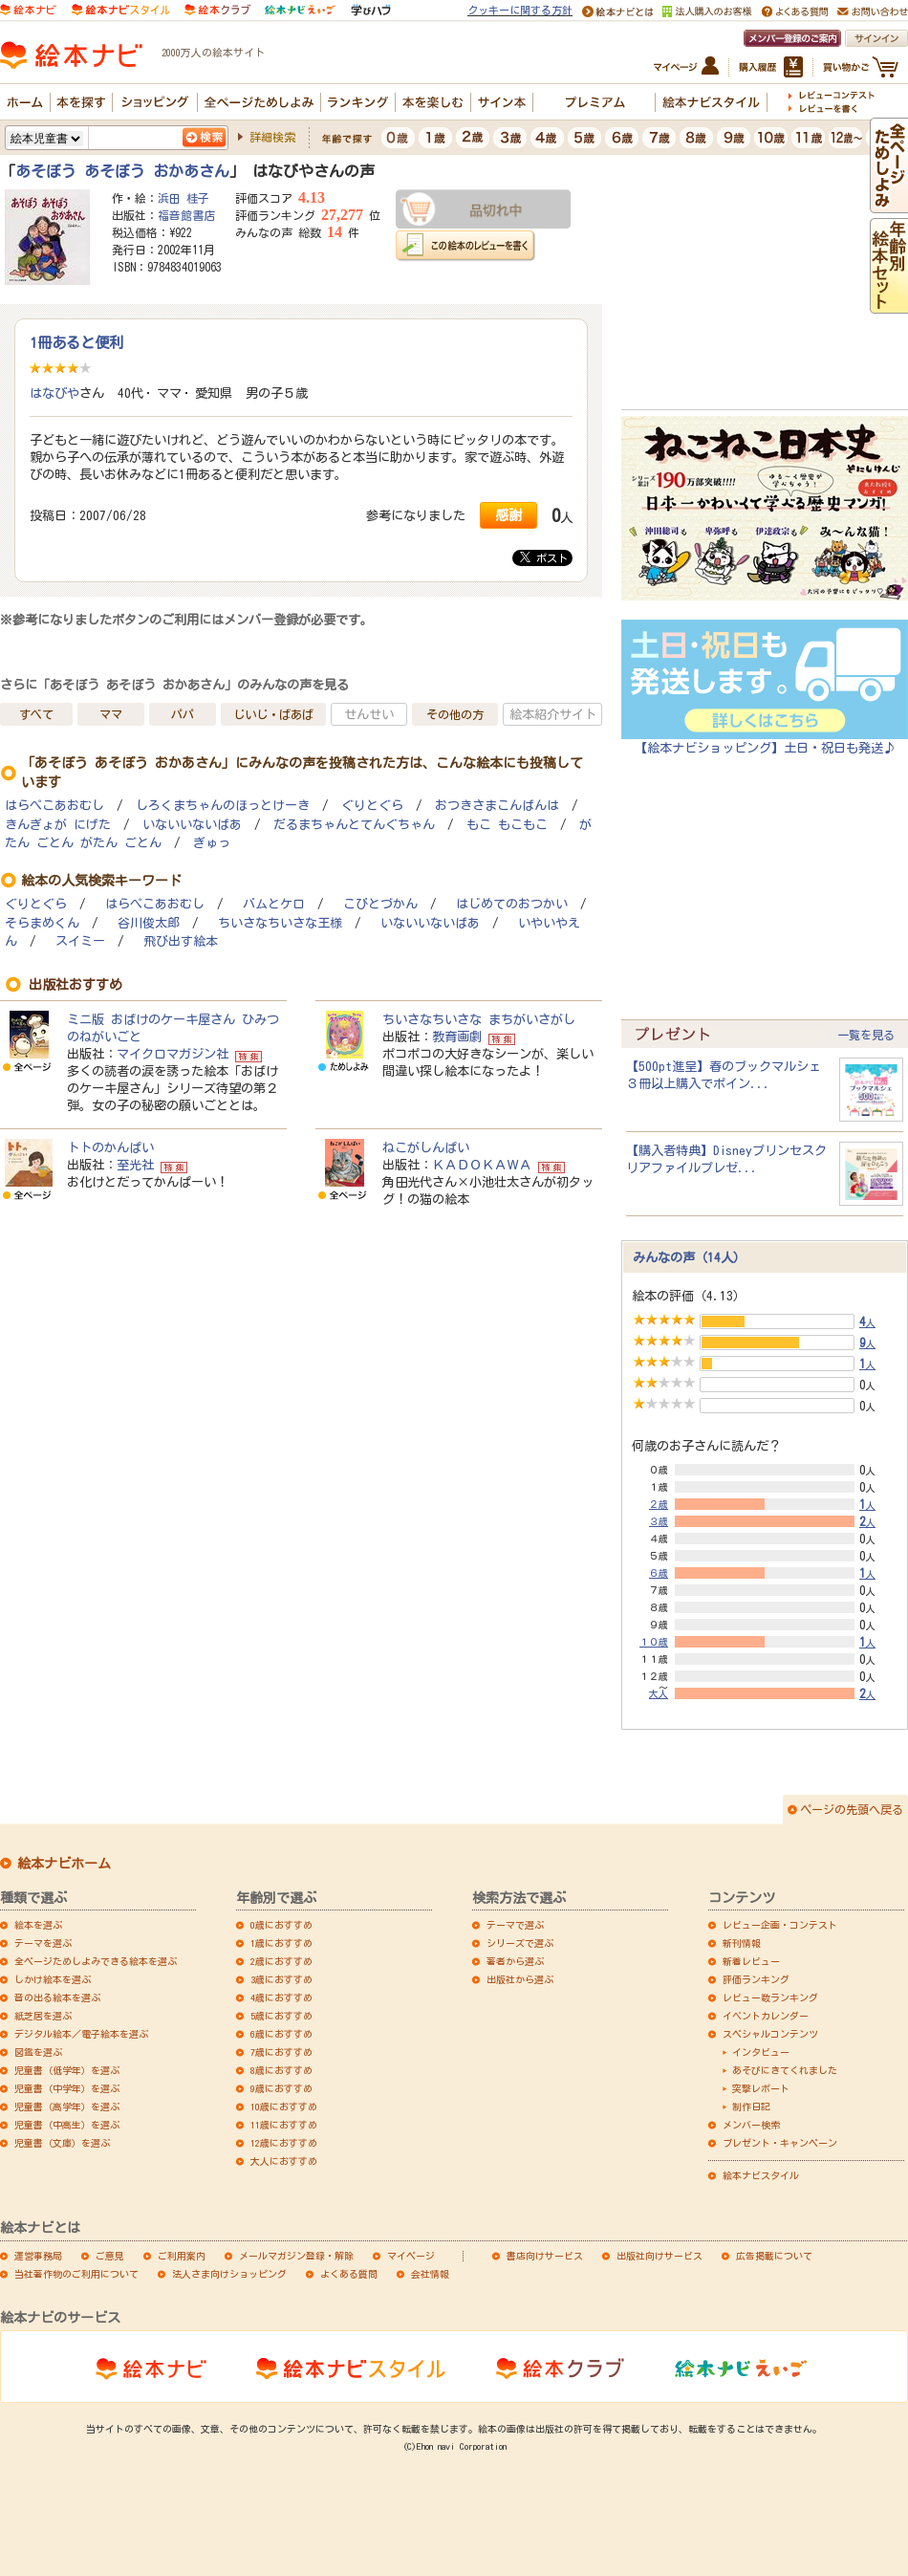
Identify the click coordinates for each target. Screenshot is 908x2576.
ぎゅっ (211, 843)
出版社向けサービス (659, 2255)
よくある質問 (349, 2274)
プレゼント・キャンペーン (780, 2143)
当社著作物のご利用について (76, 2274)
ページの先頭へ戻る (851, 1809)
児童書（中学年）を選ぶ (66, 2088)
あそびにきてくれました (784, 2070)
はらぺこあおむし (54, 805)
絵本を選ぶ (38, 1925)
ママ (110, 714)
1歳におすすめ (281, 1943)
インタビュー (760, 2052)
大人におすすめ (283, 2161)
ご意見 (110, 2255)
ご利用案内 (181, 2255)
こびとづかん (380, 904)
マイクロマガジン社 (172, 1053)
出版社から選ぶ (519, 1979)
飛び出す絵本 (180, 941)
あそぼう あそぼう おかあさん (122, 171)
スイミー (80, 941)
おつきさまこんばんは (497, 805)
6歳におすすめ (281, 2034)
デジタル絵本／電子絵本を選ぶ (81, 2034)
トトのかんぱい (110, 1147)
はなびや (54, 393)
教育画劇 (457, 1036)
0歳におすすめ (281, 1925)
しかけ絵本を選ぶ (52, 1979)
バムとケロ (274, 904)
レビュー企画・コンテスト (780, 1925)
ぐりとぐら (372, 805)
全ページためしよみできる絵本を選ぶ (95, 1961)
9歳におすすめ (281, 2088)
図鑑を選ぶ (38, 2052)
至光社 (135, 1164)
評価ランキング (756, 1979)
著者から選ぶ (515, 1961)
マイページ (411, 2255)
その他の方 (455, 714)
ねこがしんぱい (425, 1147)
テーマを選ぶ (43, 1943)
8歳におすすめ (281, 2070)
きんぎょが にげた (58, 825)
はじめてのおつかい (512, 904)
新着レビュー (751, 1961)
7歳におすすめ (281, 2052)
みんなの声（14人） (689, 1257)
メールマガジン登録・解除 (296, 2255)
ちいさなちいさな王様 (280, 923)
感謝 (508, 515)
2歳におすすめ (281, 1961)
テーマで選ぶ (515, 1925)
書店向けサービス (545, 2255)
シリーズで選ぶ (519, 1943)
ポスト (544, 557)
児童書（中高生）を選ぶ (66, 2124)
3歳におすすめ (281, 1979)
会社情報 (430, 2274)
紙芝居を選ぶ (43, 2015)
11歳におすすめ (283, 2124)
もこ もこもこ (507, 825)
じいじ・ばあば (273, 714)
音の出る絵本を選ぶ (57, 1997)
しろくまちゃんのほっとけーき (223, 805)
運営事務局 (38, 2255)
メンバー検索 (751, 2124)
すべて (36, 714)
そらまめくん (42, 923)
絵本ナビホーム (64, 1863)
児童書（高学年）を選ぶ (66, 2106)
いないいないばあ (192, 825)
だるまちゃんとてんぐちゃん (354, 825)
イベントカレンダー (766, 2015)
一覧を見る (866, 1034)
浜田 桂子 (183, 198)
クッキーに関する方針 (520, 10)
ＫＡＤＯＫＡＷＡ (481, 1164)
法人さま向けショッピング (229, 2274)
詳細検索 (272, 136)
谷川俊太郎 (149, 923)
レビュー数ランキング (770, 1997)
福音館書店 (186, 215)
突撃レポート (760, 2088)
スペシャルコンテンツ (770, 2034)
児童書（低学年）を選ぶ (66, 2070)
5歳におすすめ (281, 2015)
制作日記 (751, 2106)
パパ (182, 714)
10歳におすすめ (283, 2106)
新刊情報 (742, 1943)
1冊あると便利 (76, 342)
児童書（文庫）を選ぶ (62, 2143)
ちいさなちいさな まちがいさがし (478, 1019)
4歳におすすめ (281, 1997)
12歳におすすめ (283, 2143)
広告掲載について (774, 2255)
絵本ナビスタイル (761, 2175)
